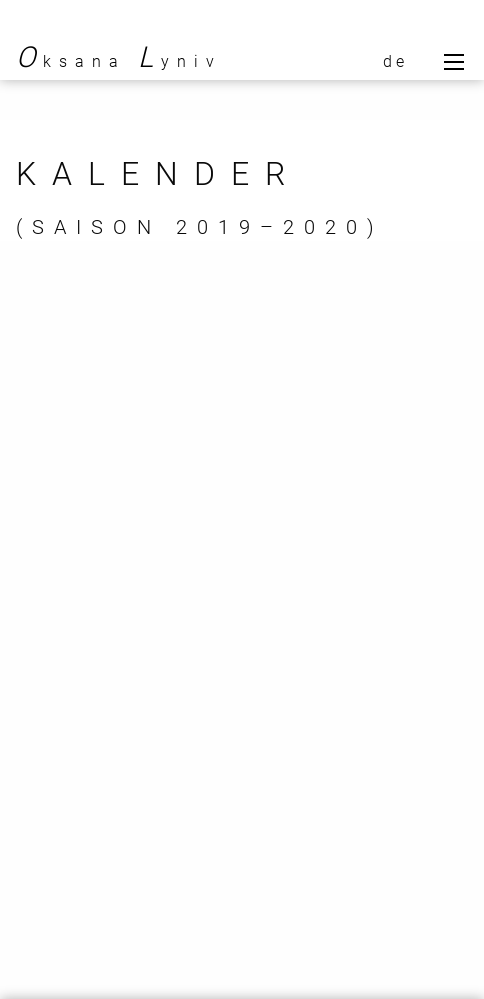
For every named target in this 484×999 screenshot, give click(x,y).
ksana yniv (119, 61)
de (395, 61)
